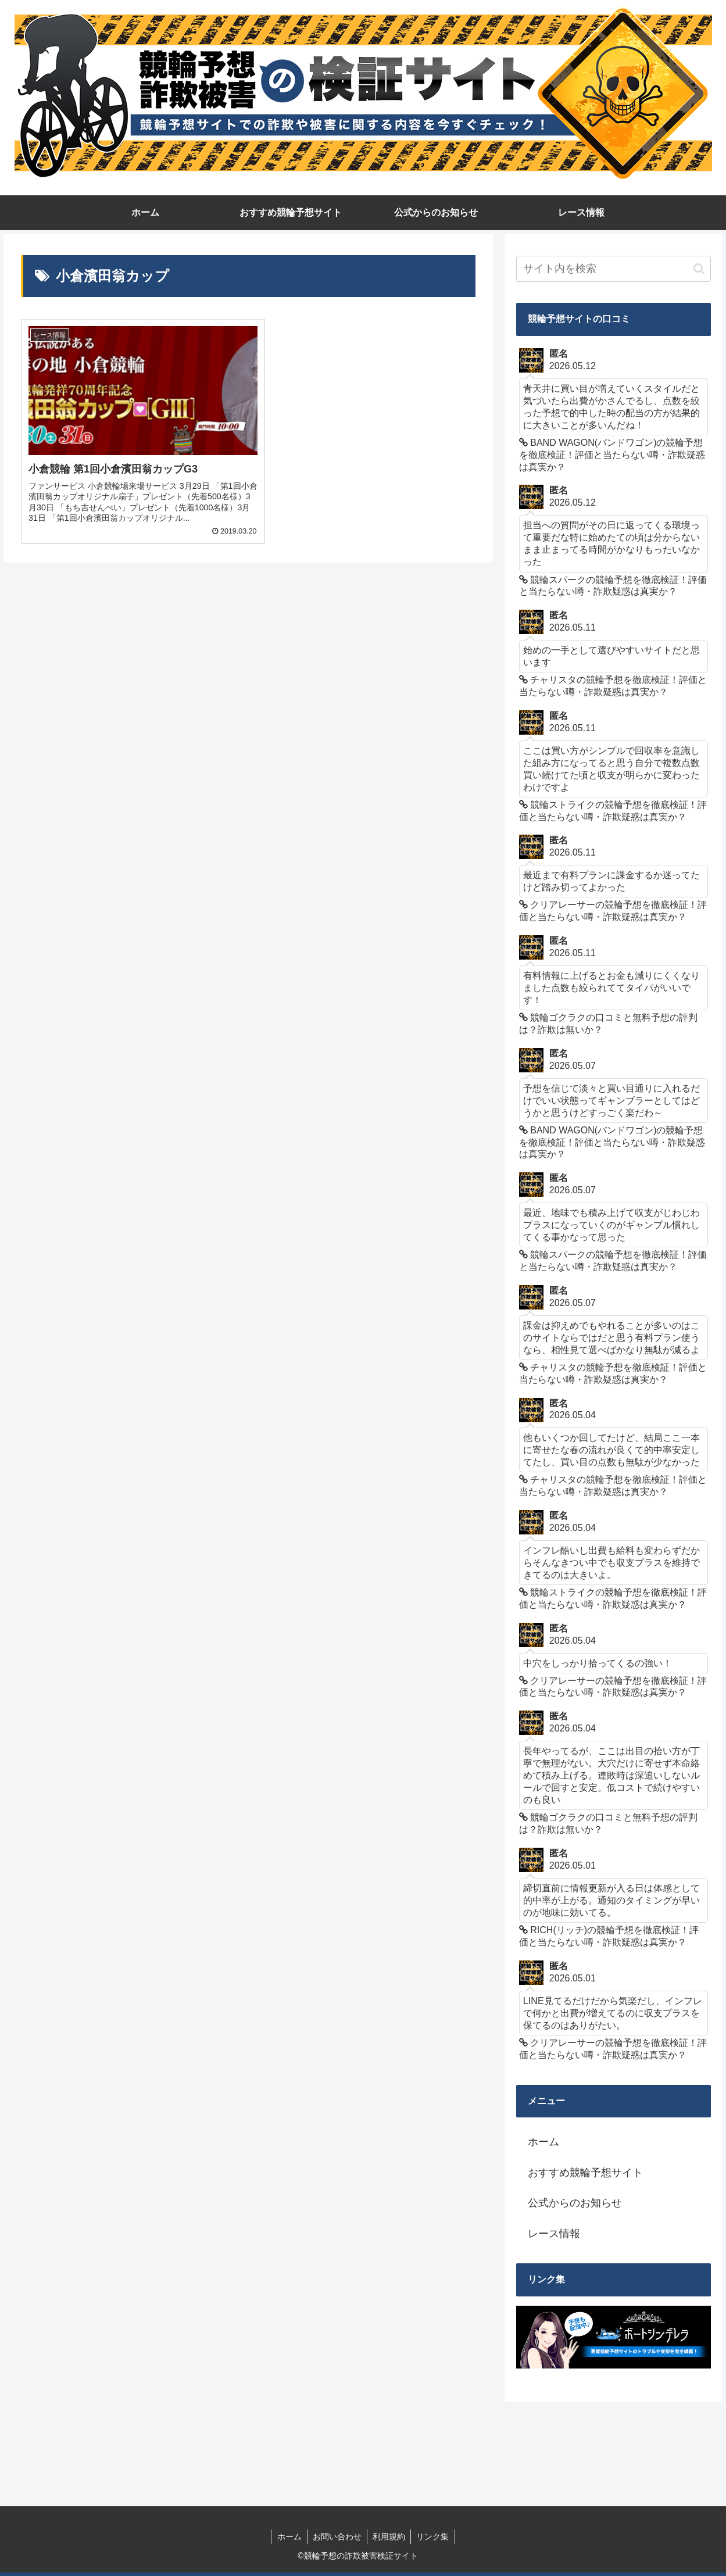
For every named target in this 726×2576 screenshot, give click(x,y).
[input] (613, 269)
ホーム (543, 2142)
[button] (699, 269)
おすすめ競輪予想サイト (585, 2172)
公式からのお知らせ (575, 2203)
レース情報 (554, 2233)
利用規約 (389, 2536)
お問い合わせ (336, 2536)
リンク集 (434, 2536)
